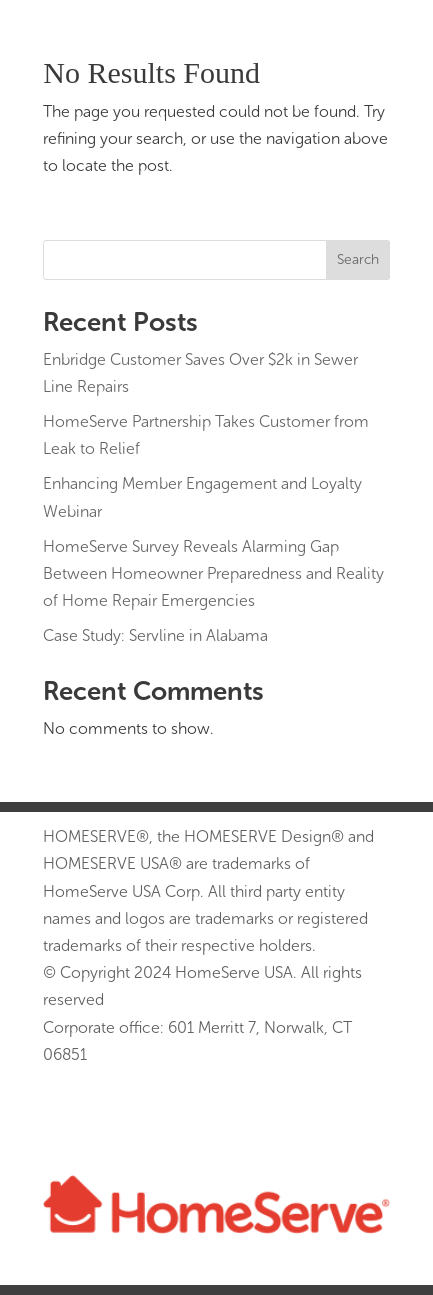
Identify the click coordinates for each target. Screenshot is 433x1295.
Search (358, 259)
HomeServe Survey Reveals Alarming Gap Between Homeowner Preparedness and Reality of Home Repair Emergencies (213, 573)
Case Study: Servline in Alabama (155, 635)
